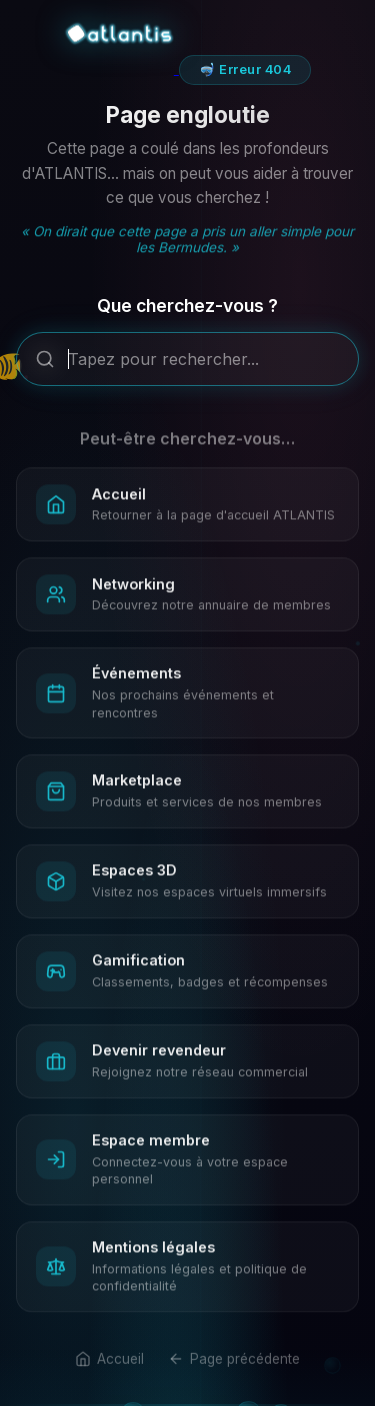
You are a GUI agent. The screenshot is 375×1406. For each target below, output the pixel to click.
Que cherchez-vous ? (187, 310)
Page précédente (234, 1372)
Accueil (109, 1372)
